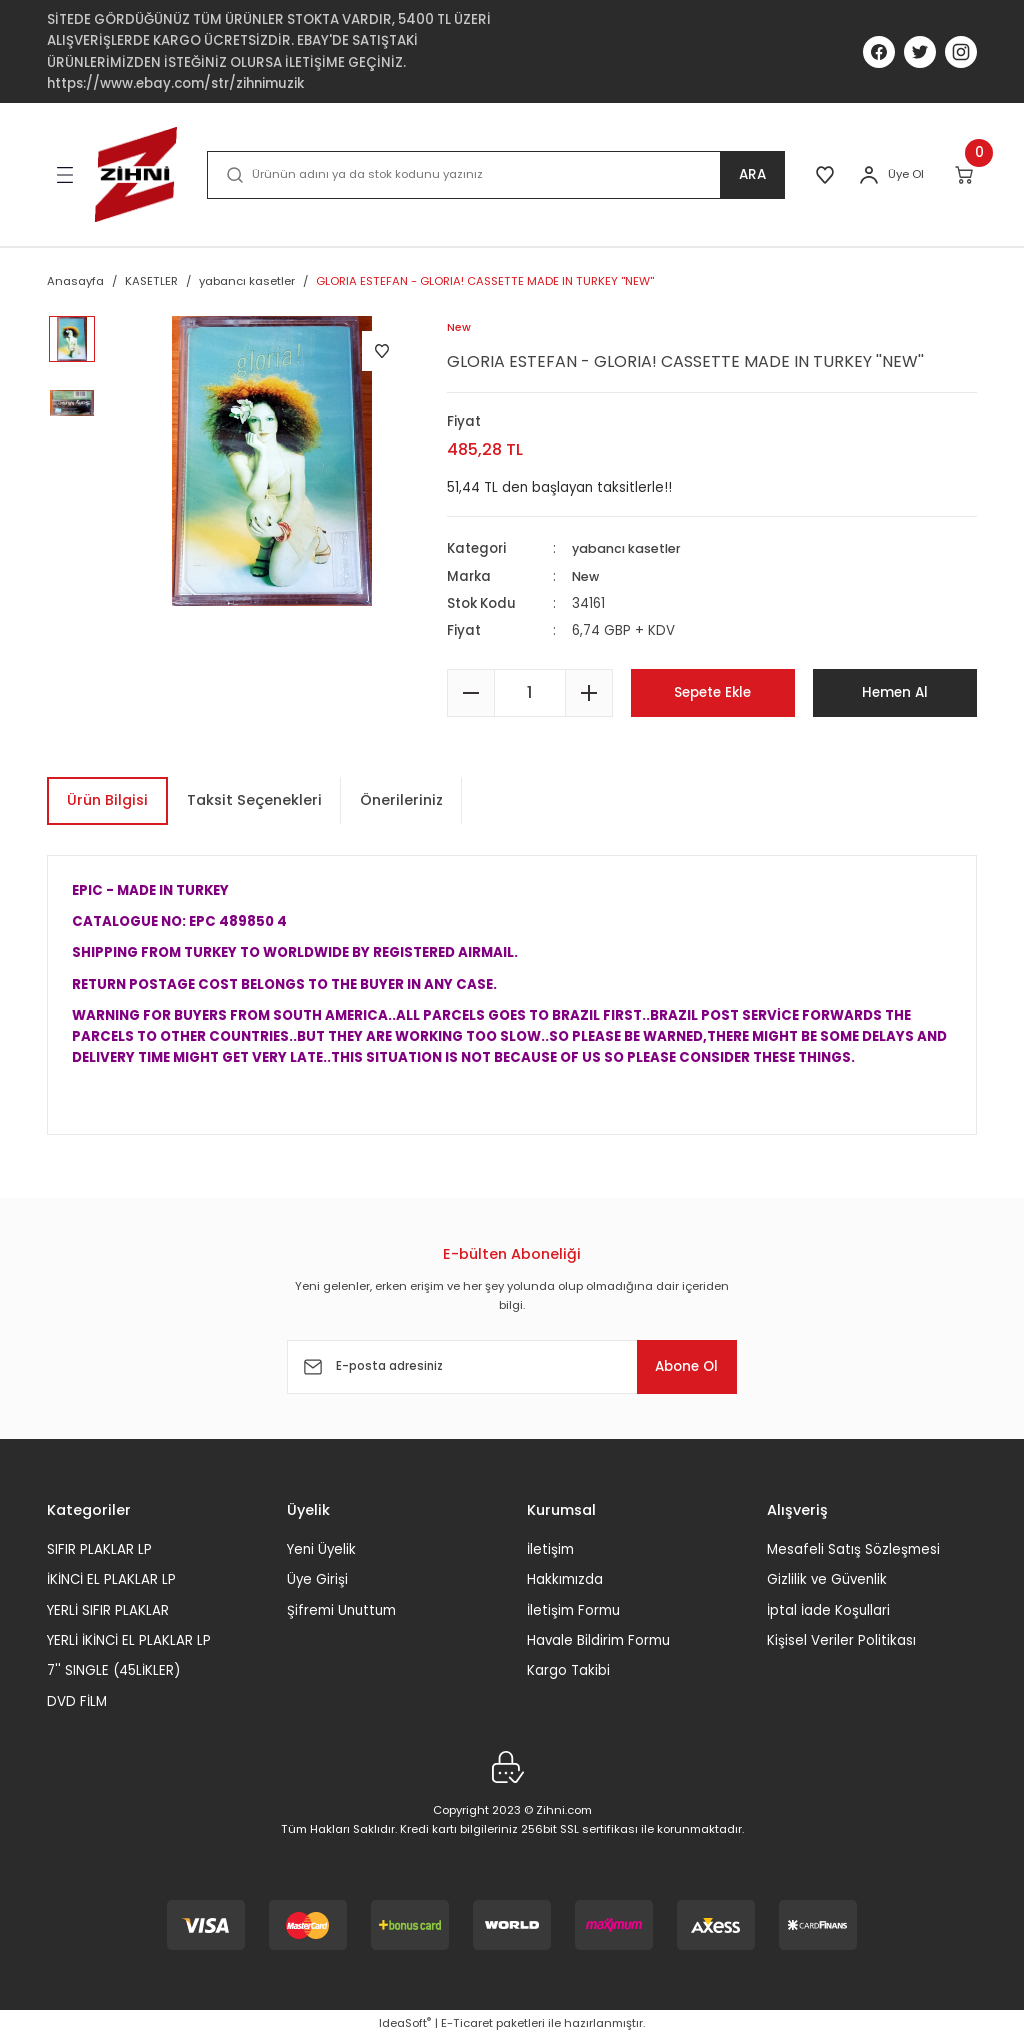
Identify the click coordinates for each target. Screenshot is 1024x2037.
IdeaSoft (405, 2023)
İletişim (550, 1549)
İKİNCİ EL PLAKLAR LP (111, 1580)
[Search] (493, 175)
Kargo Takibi (568, 1671)
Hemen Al (894, 693)
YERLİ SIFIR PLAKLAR (108, 1610)
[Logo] (136, 174)
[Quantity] (530, 693)
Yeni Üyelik (321, 1549)
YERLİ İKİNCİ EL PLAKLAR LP (129, 1640)
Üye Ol (906, 174)
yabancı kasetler (629, 549)
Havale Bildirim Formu (598, 1640)
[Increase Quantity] (589, 693)
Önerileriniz (401, 801)
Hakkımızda (565, 1580)
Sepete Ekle (713, 693)
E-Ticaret (467, 2023)
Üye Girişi (317, 1580)
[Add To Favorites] (382, 351)
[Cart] (965, 175)
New (586, 576)
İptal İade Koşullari (828, 1610)
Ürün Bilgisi (107, 801)
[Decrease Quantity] (471, 693)
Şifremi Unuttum (341, 1610)
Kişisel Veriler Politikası (841, 1640)
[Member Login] (869, 175)
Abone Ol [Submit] (676, 1367)
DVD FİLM (77, 1701)
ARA (746, 175)
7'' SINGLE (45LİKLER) (113, 1671)
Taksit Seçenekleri (254, 801)
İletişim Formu (573, 1610)
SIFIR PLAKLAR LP (99, 1549)
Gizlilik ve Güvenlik (827, 1580)
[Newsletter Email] (512, 1367)
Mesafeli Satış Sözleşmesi (853, 1549)
